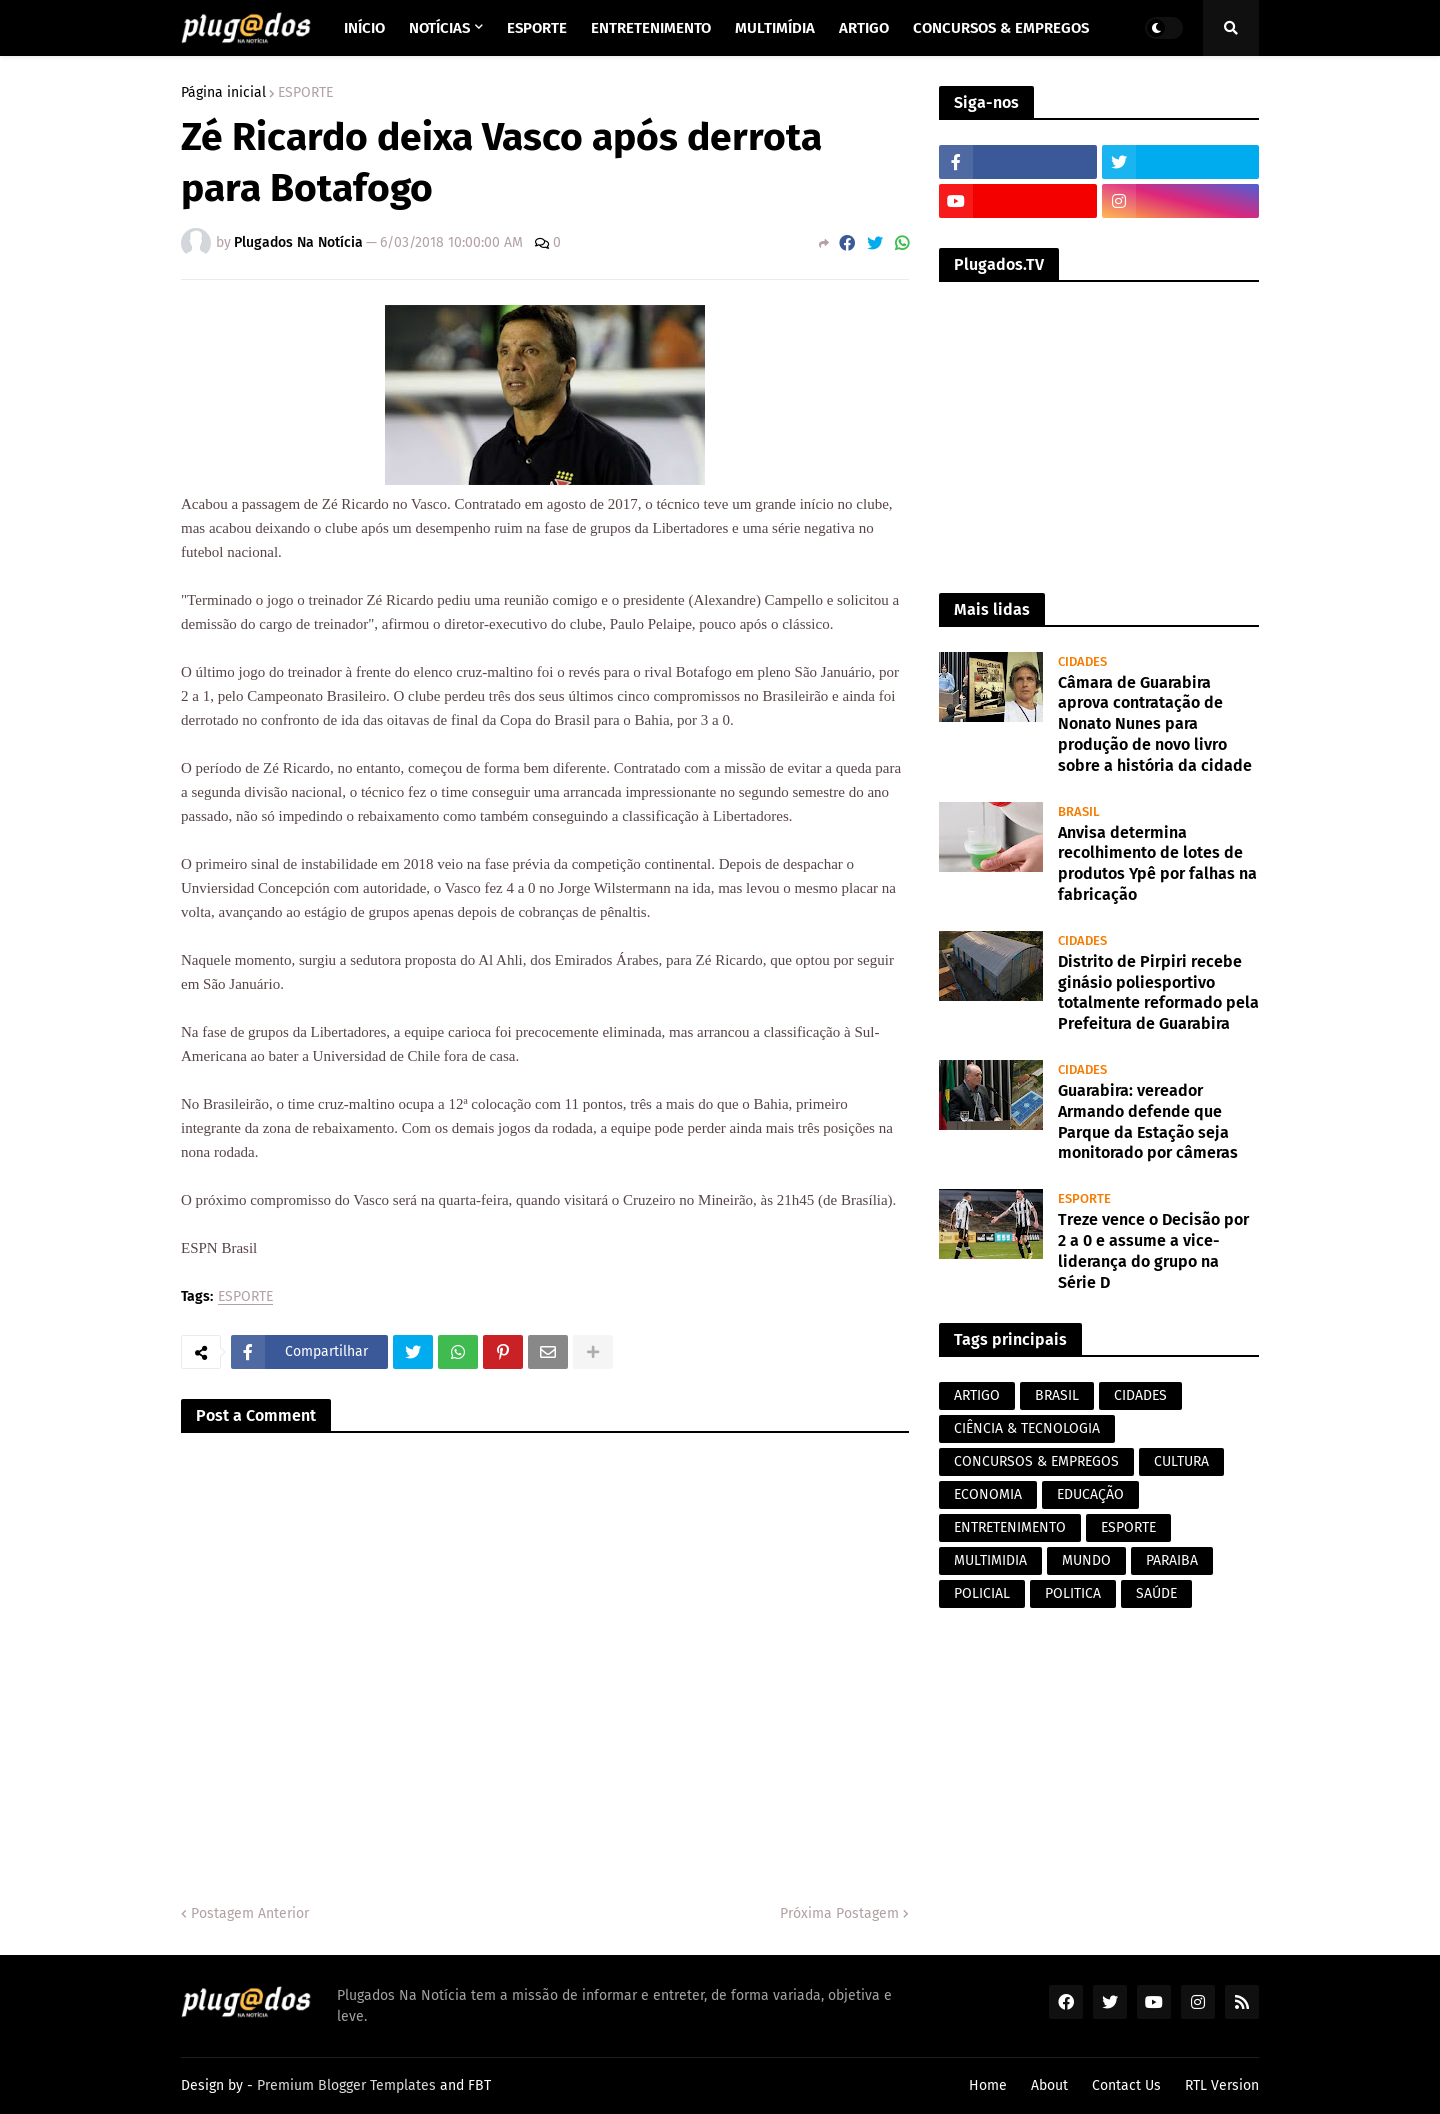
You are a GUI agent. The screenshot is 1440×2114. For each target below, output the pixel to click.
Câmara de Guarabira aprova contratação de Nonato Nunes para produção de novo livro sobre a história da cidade (1155, 724)
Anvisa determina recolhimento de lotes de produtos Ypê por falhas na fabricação (1157, 863)
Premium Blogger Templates (346, 2085)
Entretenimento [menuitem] (651, 28)
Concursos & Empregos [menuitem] (1001, 28)
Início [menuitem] (364, 28)
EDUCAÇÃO (1090, 1494)
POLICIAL (982, 1593)
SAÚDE (1156, 1593)
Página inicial (223, 93)
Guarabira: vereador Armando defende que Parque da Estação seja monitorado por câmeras (1148, 1121)
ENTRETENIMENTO (1010, 1527)
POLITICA (1073, 1593)
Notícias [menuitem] (439, 28)
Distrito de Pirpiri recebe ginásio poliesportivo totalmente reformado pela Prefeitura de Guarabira (1158, 992)
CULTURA (1181, 1461)
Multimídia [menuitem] (775, 28)
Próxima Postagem (839, 1913)
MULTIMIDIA (990, 1560)
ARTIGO (977, 1395)
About (1049, 2085)
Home (988, 2085)
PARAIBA (1172, 1560)
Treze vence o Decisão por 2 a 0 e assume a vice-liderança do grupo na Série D (1153, 1250)
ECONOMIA (988, 1494)
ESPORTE (305, 93)
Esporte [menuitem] (537, 28)
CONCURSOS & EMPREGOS (1036, 1461)
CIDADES (1140, 1395)
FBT (479, 2085)
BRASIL (1057, 1395)
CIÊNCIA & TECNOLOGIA (1027, 1428)
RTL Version (1222, 2085)
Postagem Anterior (250, 1913)
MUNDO (1086, 1560)
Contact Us (1126, 2085)
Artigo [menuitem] (864, 28)
